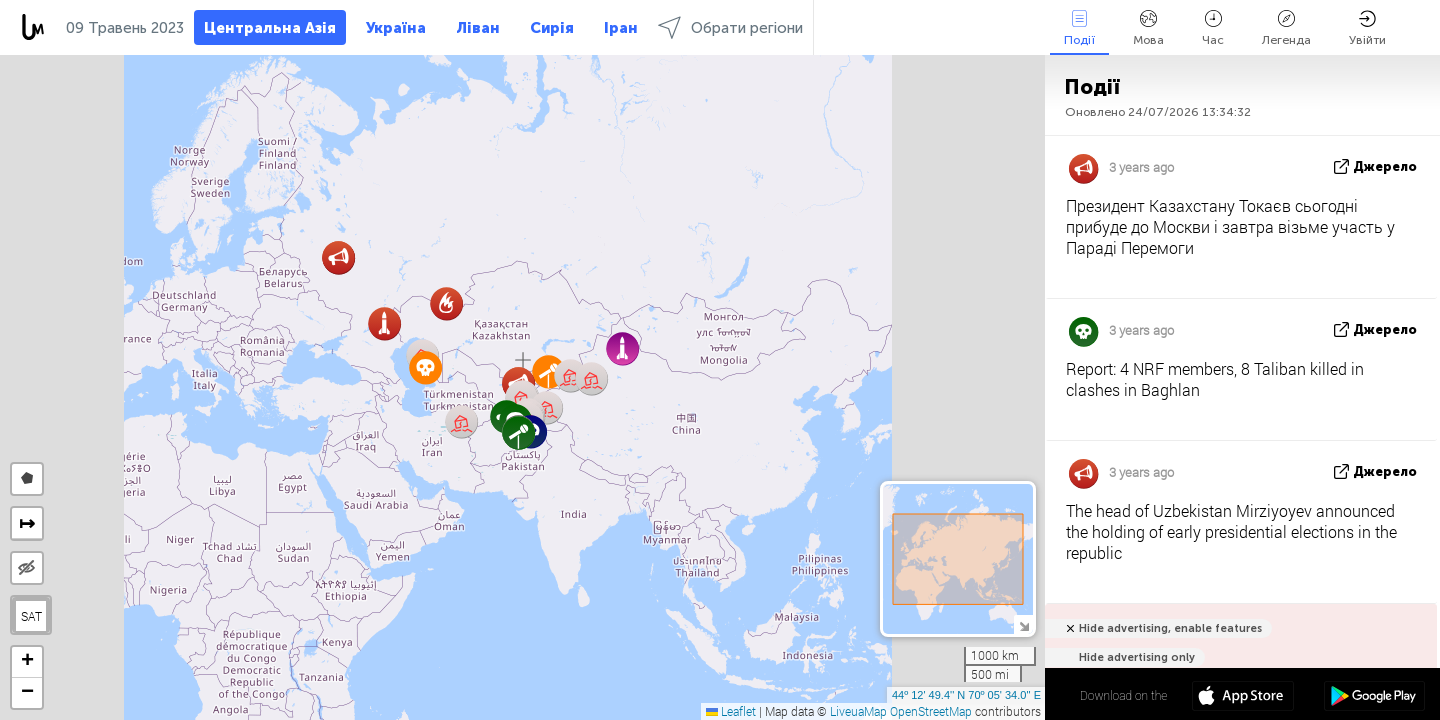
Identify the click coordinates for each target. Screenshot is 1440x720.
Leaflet (731, 711)
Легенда (1286, 28)
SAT (31, 616)
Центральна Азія (270, 28)
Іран (621, 28)
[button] (518, 432)
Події (1079, 28)
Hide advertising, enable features (1170, 628)
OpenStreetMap (931, 711)
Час (1213, 28)
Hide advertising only (1137, 657)
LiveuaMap (858, 711)
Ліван (478, 28)
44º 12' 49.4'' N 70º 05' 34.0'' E (966, 695)
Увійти (1367, 28)
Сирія (552, 28)
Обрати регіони (730, 27)
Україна (396, 28)
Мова (1148, 28)
